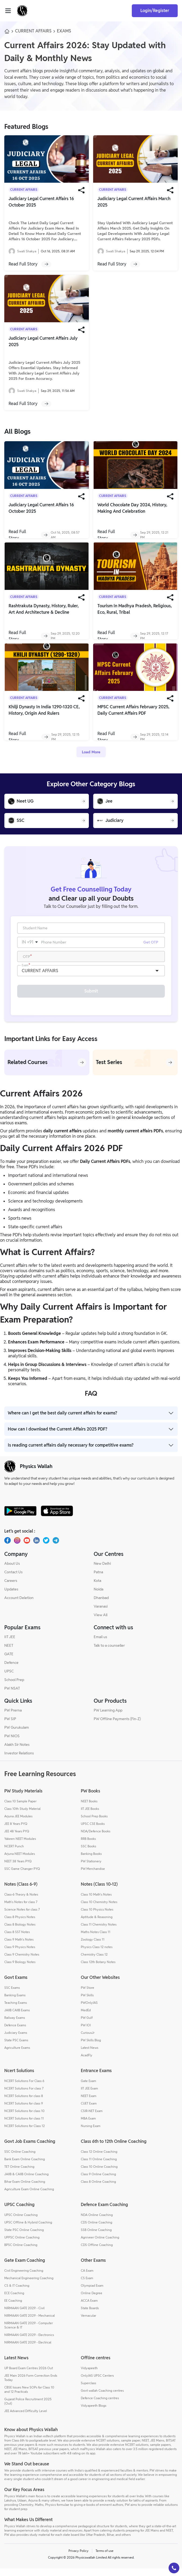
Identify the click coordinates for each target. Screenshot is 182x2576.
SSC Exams (12, 1995)
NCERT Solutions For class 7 (23, 2096)
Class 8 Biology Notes (19, 1932)
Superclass (88, 2390)
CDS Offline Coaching (97, 2252)
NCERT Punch (14, 1854)
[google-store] (20, 1518)
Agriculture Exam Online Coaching (29, 2197)
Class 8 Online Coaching (98, 2189)
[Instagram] (17, 1548)
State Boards (90, 2315)
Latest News (89, 2055)
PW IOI (86, 2033)
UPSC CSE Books (93, 1831)
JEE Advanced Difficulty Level (25, 2418)
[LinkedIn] (36, 1548)
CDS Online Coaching (96, 2230)
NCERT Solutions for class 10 (24, 2118)
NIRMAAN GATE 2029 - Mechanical (29, 2323)
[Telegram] (56, 1548)
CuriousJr (87, 2040)
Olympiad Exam (92, 2293)
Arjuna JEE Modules (18, 1824)
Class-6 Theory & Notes (21, 1902)
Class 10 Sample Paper (20, 1809)
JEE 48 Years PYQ (16, 1839)
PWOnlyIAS (89, 2010)
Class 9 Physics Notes (19, 1954)
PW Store (87, 1995)
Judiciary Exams (15, 2040)
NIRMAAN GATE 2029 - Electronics (29, 2342)
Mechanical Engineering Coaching (28, 2285)
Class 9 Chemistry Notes (21, 1962)
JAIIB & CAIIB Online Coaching (26, 2182)
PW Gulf (87, 2025)
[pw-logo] (10, 1474)
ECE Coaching (14, 2300)
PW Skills (87, 2003)
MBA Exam (88, 2126)
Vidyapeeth (89, 2375)
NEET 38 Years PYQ (18, 1869)
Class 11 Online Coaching (99, 2167)
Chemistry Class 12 (94, 1962)
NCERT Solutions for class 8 (23, 2103)
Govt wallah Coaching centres (102, 2398)
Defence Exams (15, 2033)
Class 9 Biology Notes (19, 1969)
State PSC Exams (16, 2048)
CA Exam (87, 2278)
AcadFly (86, 2063)
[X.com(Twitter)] (46, 1548)
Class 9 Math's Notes (19, 1947)
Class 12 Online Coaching (99, 2159)
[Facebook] (7, 1548)
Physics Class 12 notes (96, 1954)
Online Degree (91, 2300)
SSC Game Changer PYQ (22, 1876)
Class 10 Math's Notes (96, 1902)
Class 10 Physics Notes (97, 1917)
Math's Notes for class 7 (20, 1909)
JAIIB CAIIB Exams (17, 2018)
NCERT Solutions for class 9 (23, 2111)
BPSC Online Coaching (20, 2252)
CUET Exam (89, 2111)
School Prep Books (94, 1824)
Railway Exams (14, 2025)
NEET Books (89, 1809)
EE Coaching (13, 2308)
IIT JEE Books (90, 1816)
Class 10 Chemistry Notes (99, 1909)
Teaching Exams (15, 2010)
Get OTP (150, 945)
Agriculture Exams (17, 2055)
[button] (174, 2568)
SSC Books (88, 1854)
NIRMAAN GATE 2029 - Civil (24, 2315)
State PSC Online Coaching (24, 2237)
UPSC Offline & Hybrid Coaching (28, 2230)
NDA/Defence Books (95, 1839)
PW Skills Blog (91, 2048)
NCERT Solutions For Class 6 (24, 2088)
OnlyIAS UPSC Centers (97, 2383)
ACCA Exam (89, 2308)
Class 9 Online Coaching (98, 2182)
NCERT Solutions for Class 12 (24, 2133)
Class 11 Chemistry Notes (99, 1932)
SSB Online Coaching (96, 2237)
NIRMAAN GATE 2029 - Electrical (27, 2350)
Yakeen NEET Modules (20, 1846)
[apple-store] (57, 1518)
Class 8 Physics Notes (19, 1924)
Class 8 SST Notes (17, 1939)
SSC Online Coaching (19, 2159)
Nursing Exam (90, 2133)
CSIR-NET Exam (92, 2118)
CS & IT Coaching (16, 2293)
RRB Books (88, 1846)
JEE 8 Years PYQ (15, 1831)
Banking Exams (15, 2003)
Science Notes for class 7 (22, 1917)
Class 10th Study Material (22, 1816)
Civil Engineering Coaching (23, 2278)
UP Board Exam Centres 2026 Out (28, 2375)
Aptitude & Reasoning (96, 1924)
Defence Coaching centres (100, 2405)
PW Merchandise (93, 1876)
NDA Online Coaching (97, 2222)
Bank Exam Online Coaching (24, 2167)
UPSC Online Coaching (21, 2222)
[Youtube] (27, 1548)
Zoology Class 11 (92, 1947)
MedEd (86, 2018)
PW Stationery (91, 1869)
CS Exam (87, 2285)
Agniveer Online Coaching (100, 2245)
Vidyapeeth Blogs (93, 2413)
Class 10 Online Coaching (99, 2174)
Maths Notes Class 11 (95, 1939)
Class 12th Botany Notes (98, 1969)
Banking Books (91, 1861)
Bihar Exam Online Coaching (24, 2189)
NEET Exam (88, 2103)
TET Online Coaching (19, 2174)
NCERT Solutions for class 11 (24, 2126)
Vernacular (88, 2323)
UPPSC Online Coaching (21, 2245)
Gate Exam (88, 2088)
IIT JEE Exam (89, 2096)
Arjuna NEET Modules (19, 1861)
